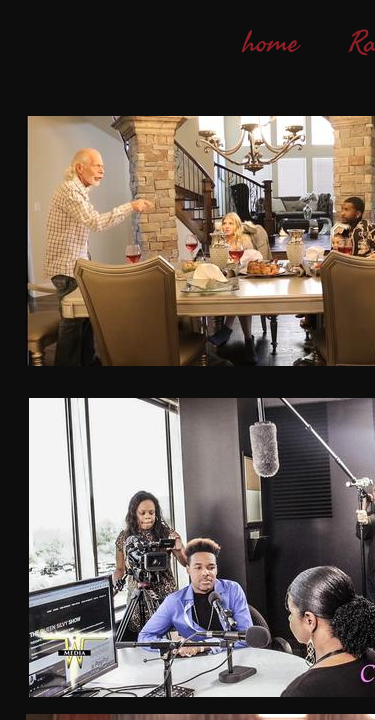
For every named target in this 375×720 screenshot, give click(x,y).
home (271, 43)
